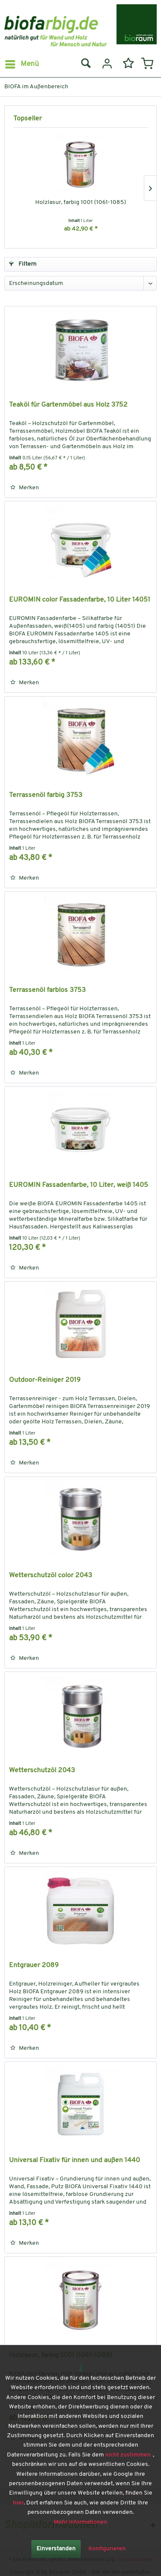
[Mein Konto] (106, 64)
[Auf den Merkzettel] (24, 488)
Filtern (22, 264)
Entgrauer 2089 (34, 1965)
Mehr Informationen (80, 2522)
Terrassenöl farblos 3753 (47, 990)
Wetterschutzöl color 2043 (50, 1575)
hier (18, 2503)
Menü (22, 62)
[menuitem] (21, 64)
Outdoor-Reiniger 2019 (45, 1380)
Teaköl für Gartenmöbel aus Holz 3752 (68, 404)
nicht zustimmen (128, 2455)
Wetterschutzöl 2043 (42, 1770)
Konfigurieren (107, 2549)
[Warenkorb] (147, 64)
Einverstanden (56, 2549)
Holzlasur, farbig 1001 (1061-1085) (80, 202)
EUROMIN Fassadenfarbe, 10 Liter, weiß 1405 (78, 1185)
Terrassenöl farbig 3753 (45, 795)
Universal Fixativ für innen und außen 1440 (74, 2160)
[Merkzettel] (126, 64)
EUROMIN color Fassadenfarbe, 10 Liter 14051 (79, 599)
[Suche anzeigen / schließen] (85, 64)
